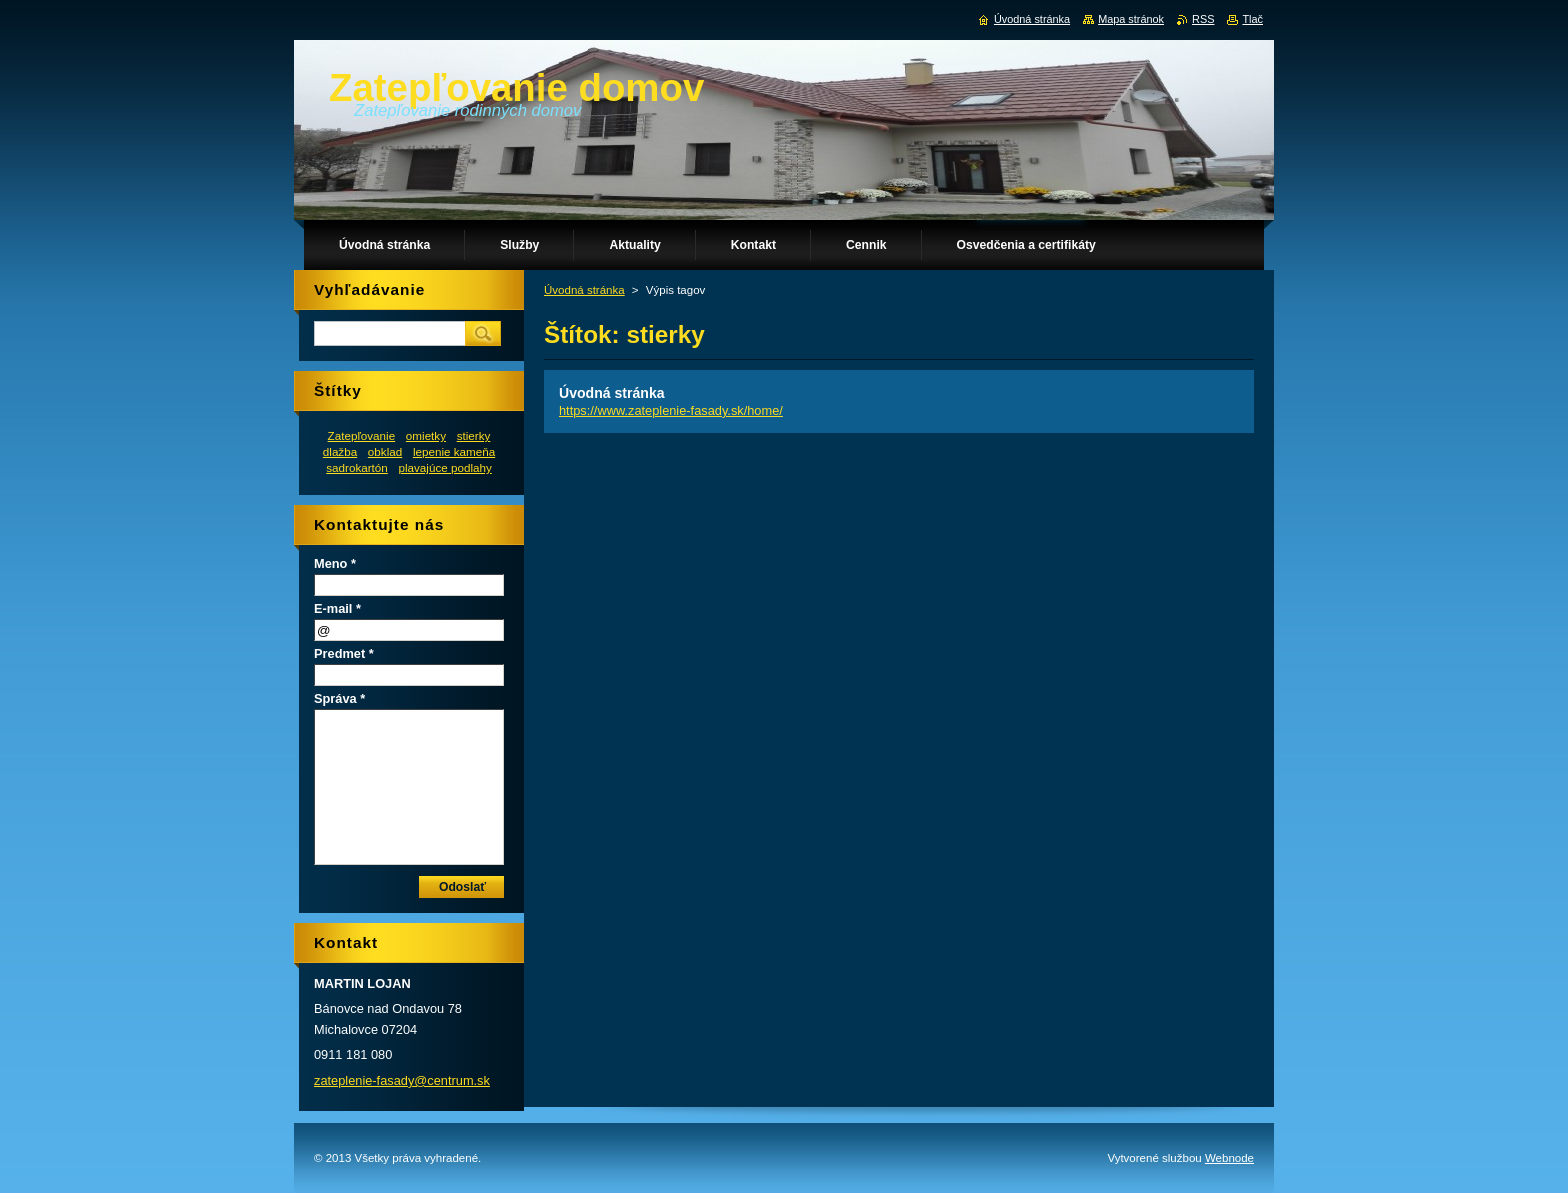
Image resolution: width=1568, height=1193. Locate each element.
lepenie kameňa (454, 451)
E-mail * (337, 608)
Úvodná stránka (584, 290)
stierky (474, 435)
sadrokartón (357, 467)
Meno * (335, 563)
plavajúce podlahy (444, 467)
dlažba (340, 451)
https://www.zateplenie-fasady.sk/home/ (671, 410)
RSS (1203, 19)
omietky (426, 435)
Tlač (1252, 19)
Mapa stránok (1131, 19)
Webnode (1229, 1158)
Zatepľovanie (362, 435)
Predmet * (344, 653)
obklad (385, 451)
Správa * (339, 698)
